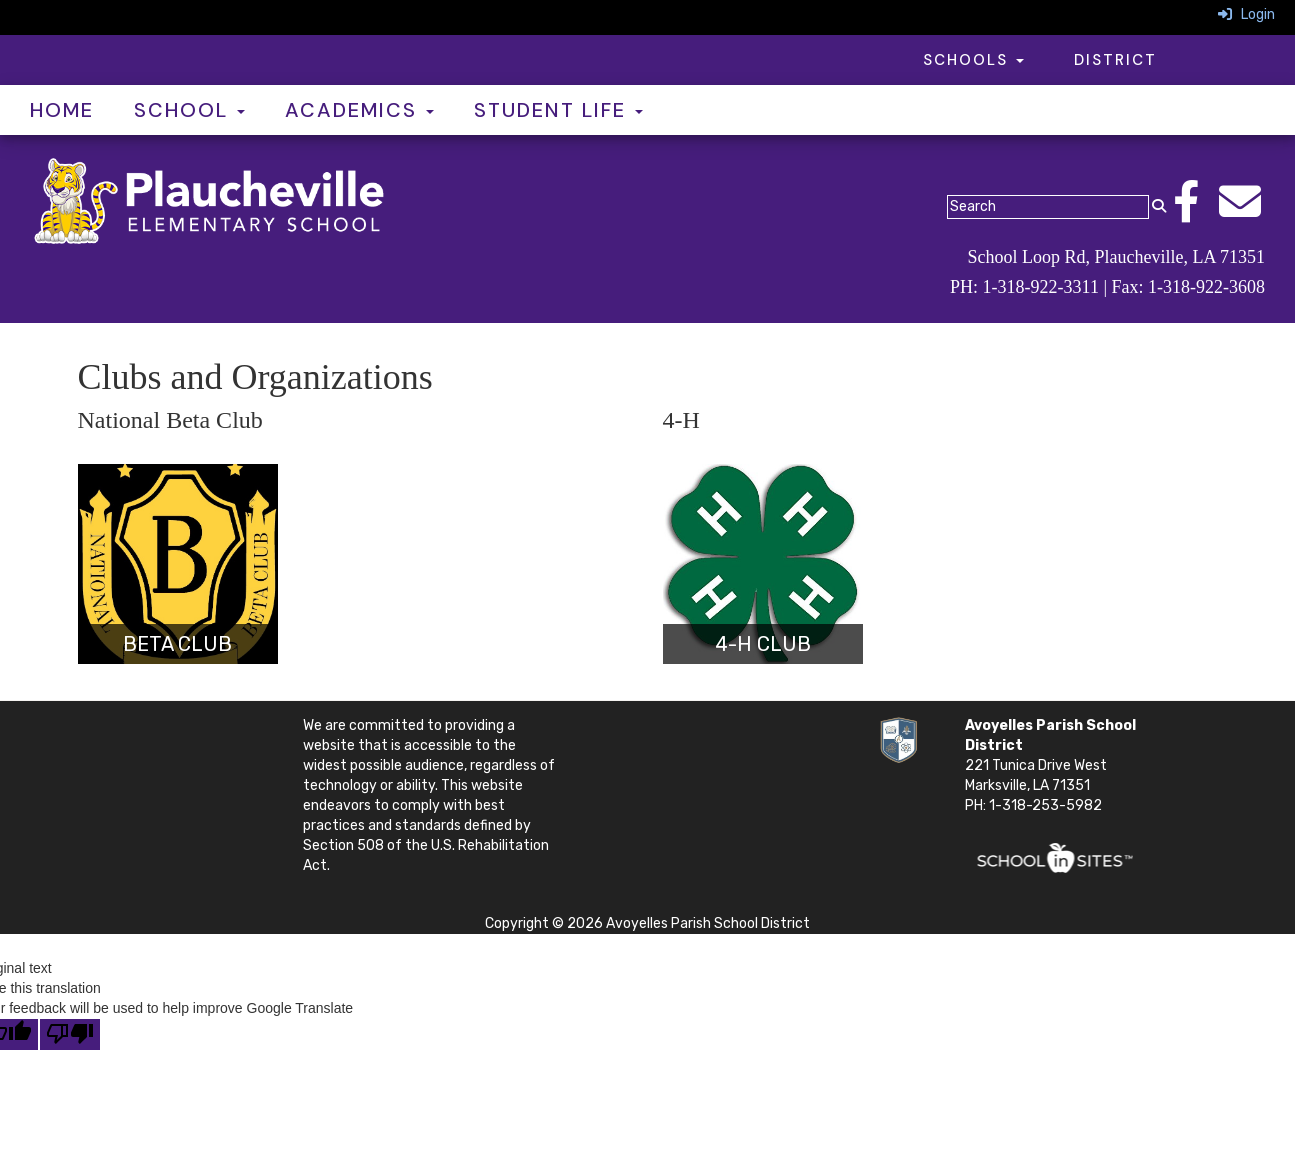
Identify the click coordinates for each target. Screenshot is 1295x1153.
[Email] (1250, 212)
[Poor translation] (70, 1034)
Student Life (558, 110)
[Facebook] (1196, 212)
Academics (359, 110)
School (189, 110)
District (1115, 60)
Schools (973, 60)
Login (1246, 14)
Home (62, 110)
